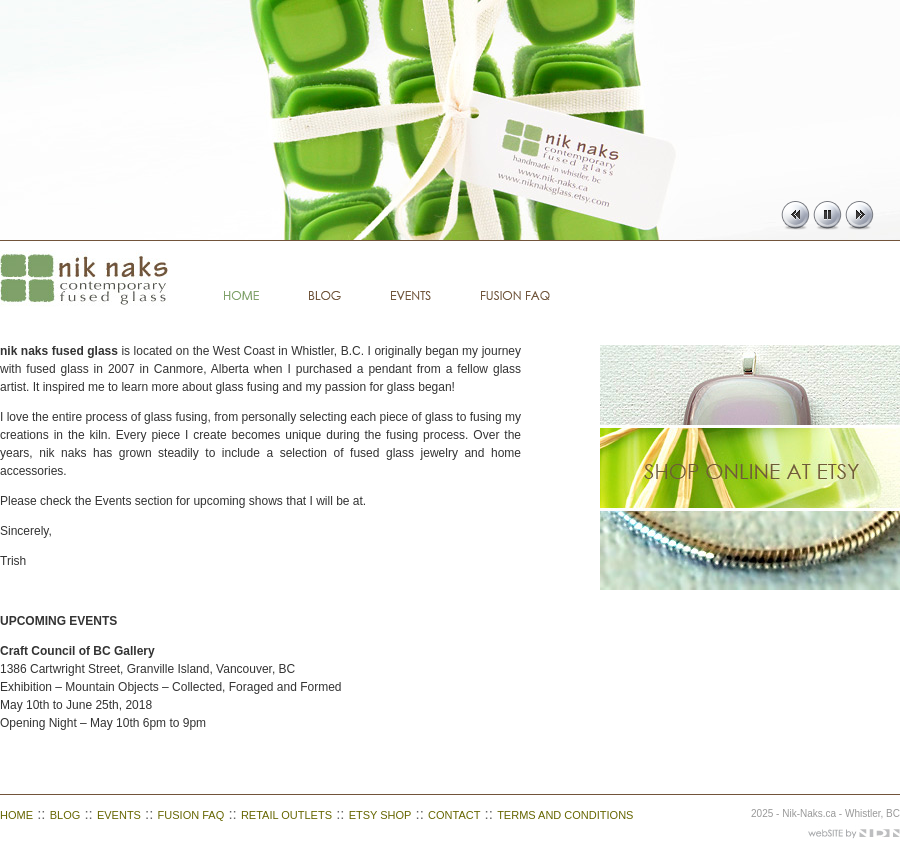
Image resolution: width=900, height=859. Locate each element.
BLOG (65, 815)
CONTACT (454, 815)
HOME (16, 815)
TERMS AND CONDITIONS (565, 815)
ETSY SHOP (380, 815)
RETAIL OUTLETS (286, 815)
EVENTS (119, 815)
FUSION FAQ (191, 815)
